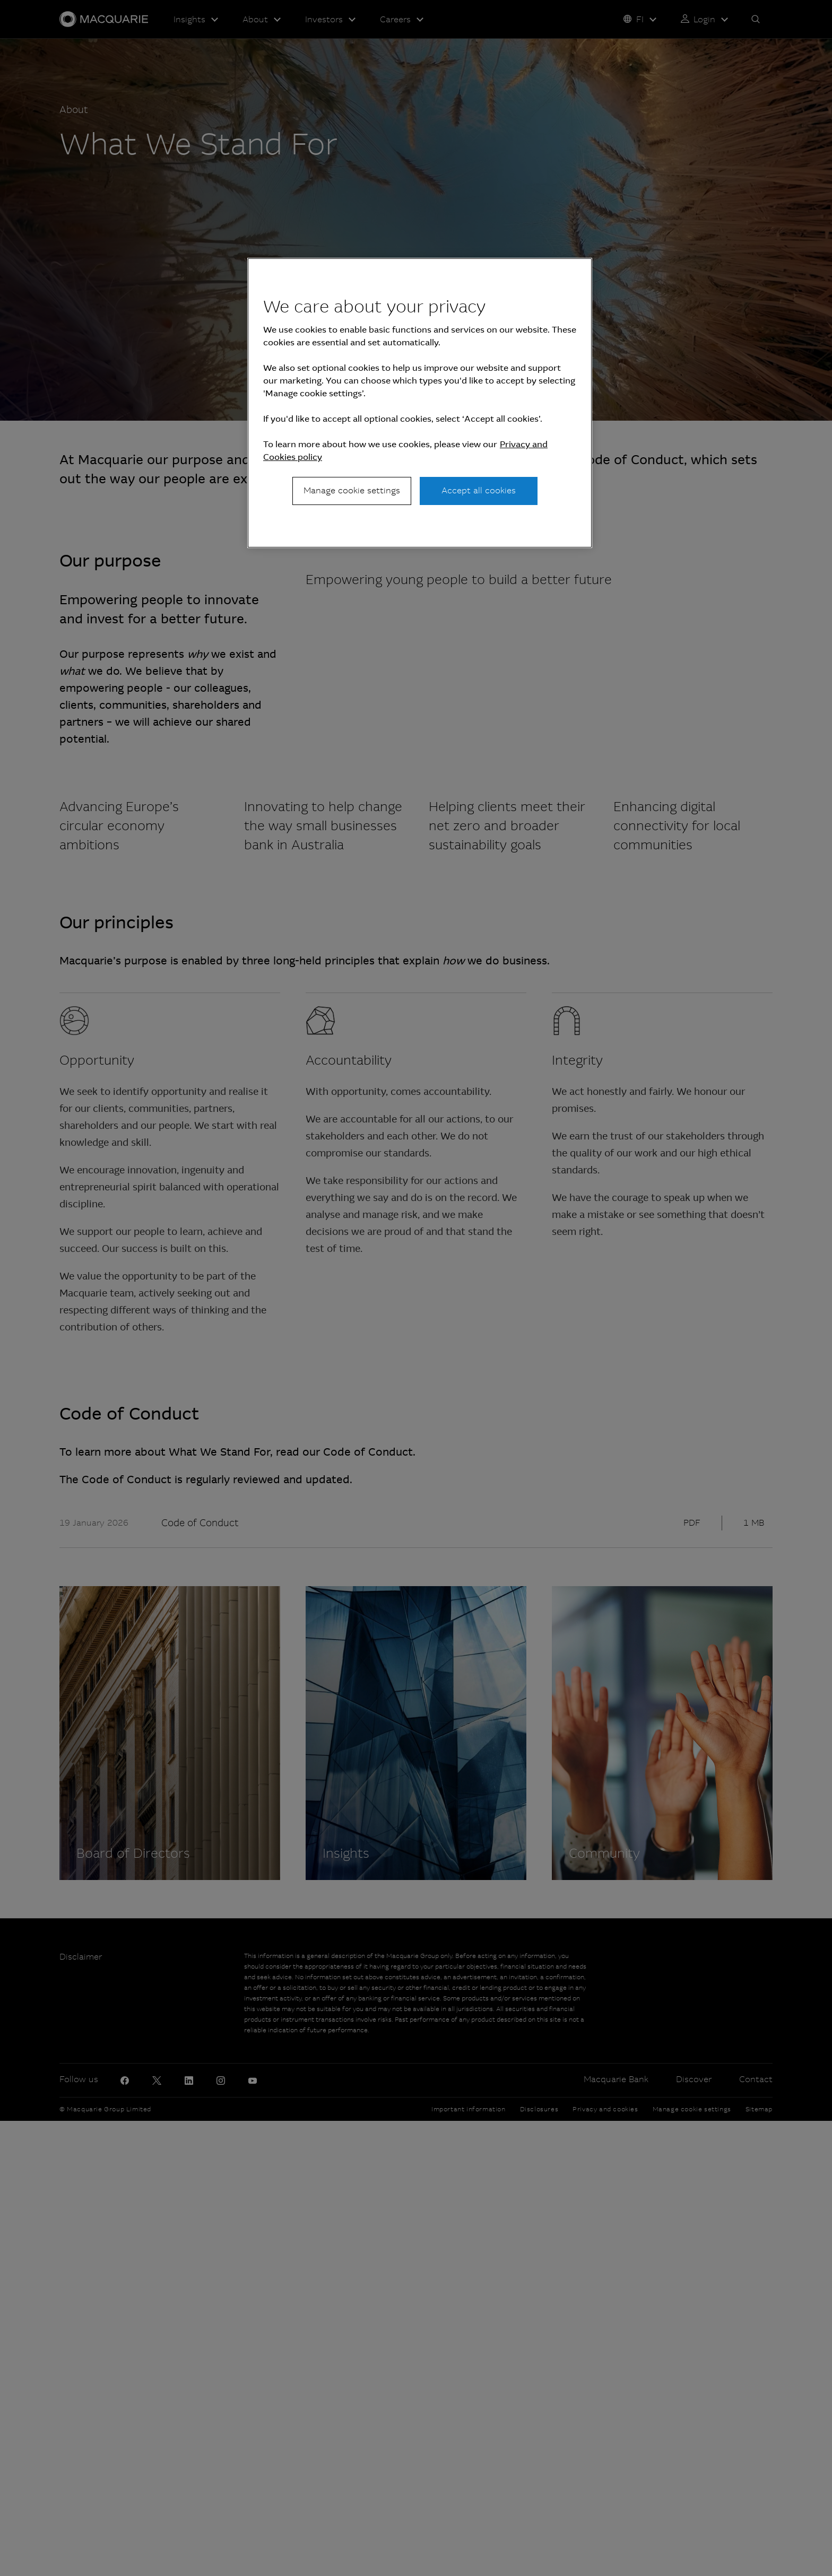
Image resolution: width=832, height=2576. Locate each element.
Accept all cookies (478, 490)
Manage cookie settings (352, 490)
